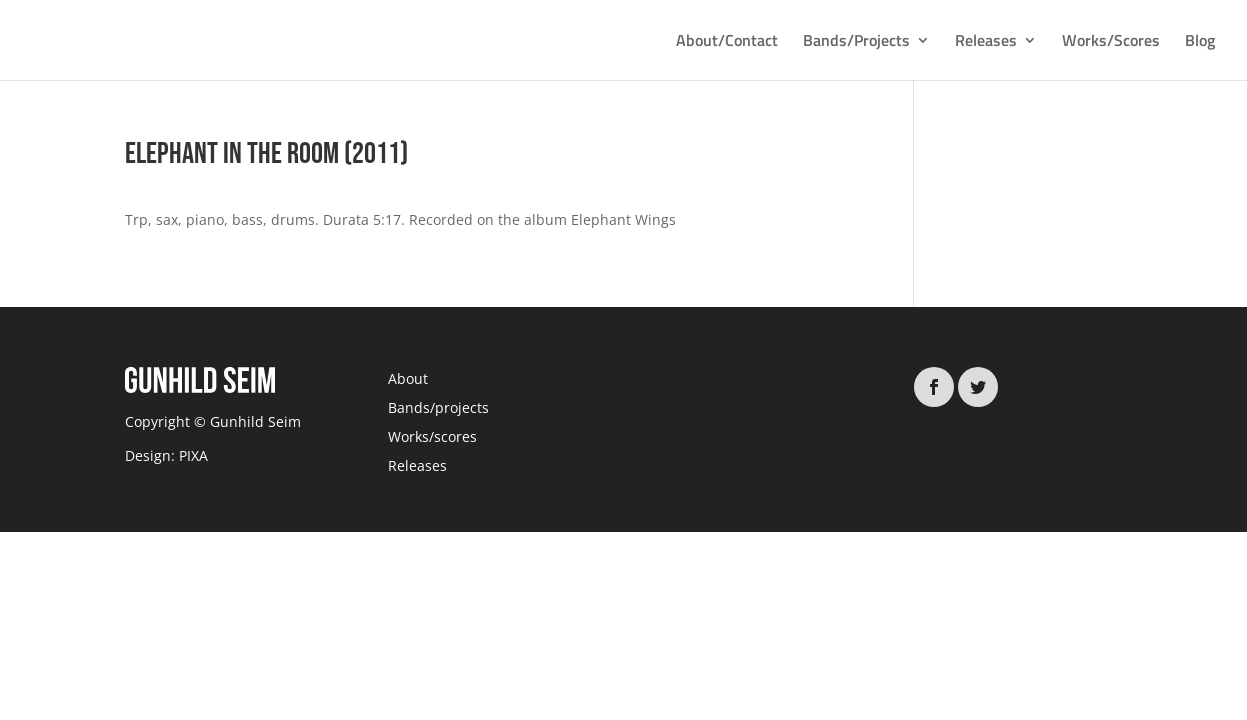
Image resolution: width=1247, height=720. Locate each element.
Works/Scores (1111, 42)
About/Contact (727, 42)
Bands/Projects (856, 42)
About (408, 378)
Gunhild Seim (253, 421)
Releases (986, 42)
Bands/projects (438, 407)
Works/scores (432, 436)
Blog (1200, 42)
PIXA (193, 455)
